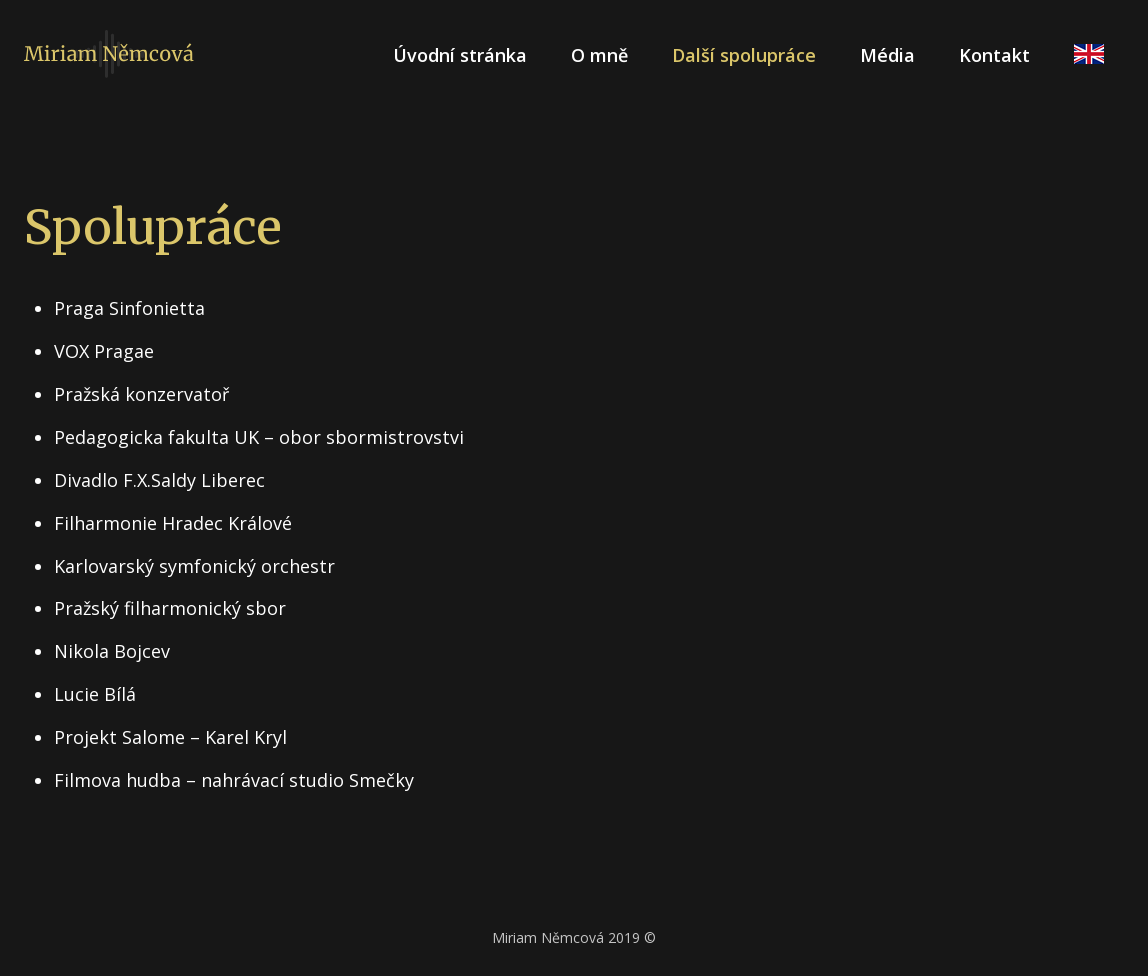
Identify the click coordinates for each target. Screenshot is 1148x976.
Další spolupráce (744, 55)
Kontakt (994, 55)
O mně (599, 55)
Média (887, 55)
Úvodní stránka (460, 55)
